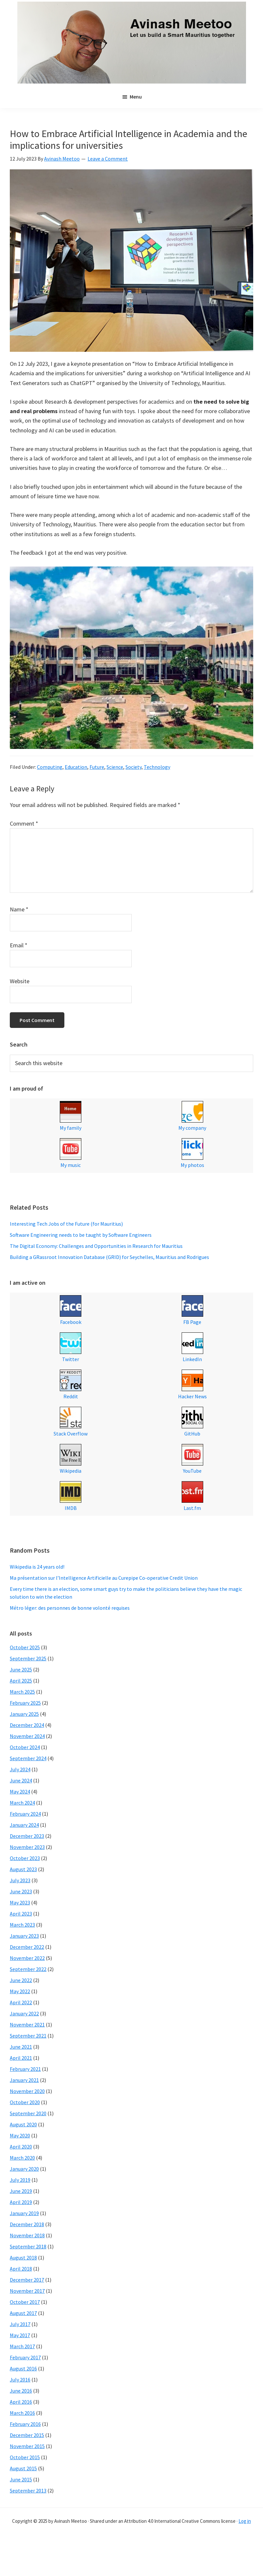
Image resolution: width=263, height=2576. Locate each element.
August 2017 (23, 2313)
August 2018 (23, 2257)
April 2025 (21, 1680)
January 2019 (24, 2213)
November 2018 (27, 2235)
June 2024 (21, 1780)
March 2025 (22, 1691)
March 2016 (22, 2413)
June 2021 (21, 2046)
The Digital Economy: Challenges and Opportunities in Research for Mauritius (96, 1246)
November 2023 (27, 1847)
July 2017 (20, 2324)
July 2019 (20, 2180)
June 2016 (21, 2390)
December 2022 (27, 1947)
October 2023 (25, 1858)
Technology (157, 767)
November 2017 (27, 2291)
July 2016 (20, 2379)
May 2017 (20, 2335)
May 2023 (20, 1902)
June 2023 (21, 1891)
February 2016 (25, 2424)
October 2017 (25, 2302)
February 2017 (25, 2357)
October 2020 (25, 2102)
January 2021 (24, 2080)
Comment (24, 823)
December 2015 (27, 2435)
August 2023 (23, 1869)
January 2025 (24, 1714)
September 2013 (28, 2490)
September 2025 (28, 1658)
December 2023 (27, 1836)
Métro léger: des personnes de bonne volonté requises (70, 1608)
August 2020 (23, 2124)
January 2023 (24, 1935)
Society (133, 767)
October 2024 (25, 1747)
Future (97, 767)
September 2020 (28, 2113)
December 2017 (27, 2279)
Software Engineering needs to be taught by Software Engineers (81, 1235)
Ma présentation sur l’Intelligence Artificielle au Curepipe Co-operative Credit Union (104, 1578)
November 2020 (27, 2091)
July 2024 (20, 1769)
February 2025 (25, 1702)
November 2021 (27, 2024)
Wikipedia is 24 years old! (37, 1566)
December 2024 (27, 1725)
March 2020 (22, 2157)
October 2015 (25, 2457)
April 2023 (21, 1913)
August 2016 (23, 2368)
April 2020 (21, 2146)
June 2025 (21, 1669)
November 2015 (27, 2446)
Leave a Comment (108, 158)
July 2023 (20, 1880)
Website (19, 981)
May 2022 (20, 1991)
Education (76, 767)
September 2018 (28, 2246)
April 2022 (21, 2002)
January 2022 (24, 2013)
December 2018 (27, 2224)
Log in (244, 2521)
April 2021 (21, 2058)
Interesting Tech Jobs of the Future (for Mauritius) (66, 1223)
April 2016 (21, 2401)
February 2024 (25, 1813)
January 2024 (24, 1825)
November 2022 (27, 1958)
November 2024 (27, 1736)
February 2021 (25, 2069)
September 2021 (28, 2035)
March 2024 (22, 1802)
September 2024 (28, 1758)
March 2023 (22, 1924)
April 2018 (21, 2268)
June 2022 (21, 1980)
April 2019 (21, 2202)
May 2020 (20, 2135)
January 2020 (24, 2168)
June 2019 (21, 2191)
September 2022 (28, 1969)
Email (18, 945)
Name (19, 909)
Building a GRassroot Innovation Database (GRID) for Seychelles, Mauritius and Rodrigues (109, 1257)
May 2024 (20, 1791)
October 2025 (25, 1647)
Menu (136, 96)
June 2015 (21, 2479)
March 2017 (22, 2346)
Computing (49, 767)
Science (115, 767)
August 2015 (23, 2468)
